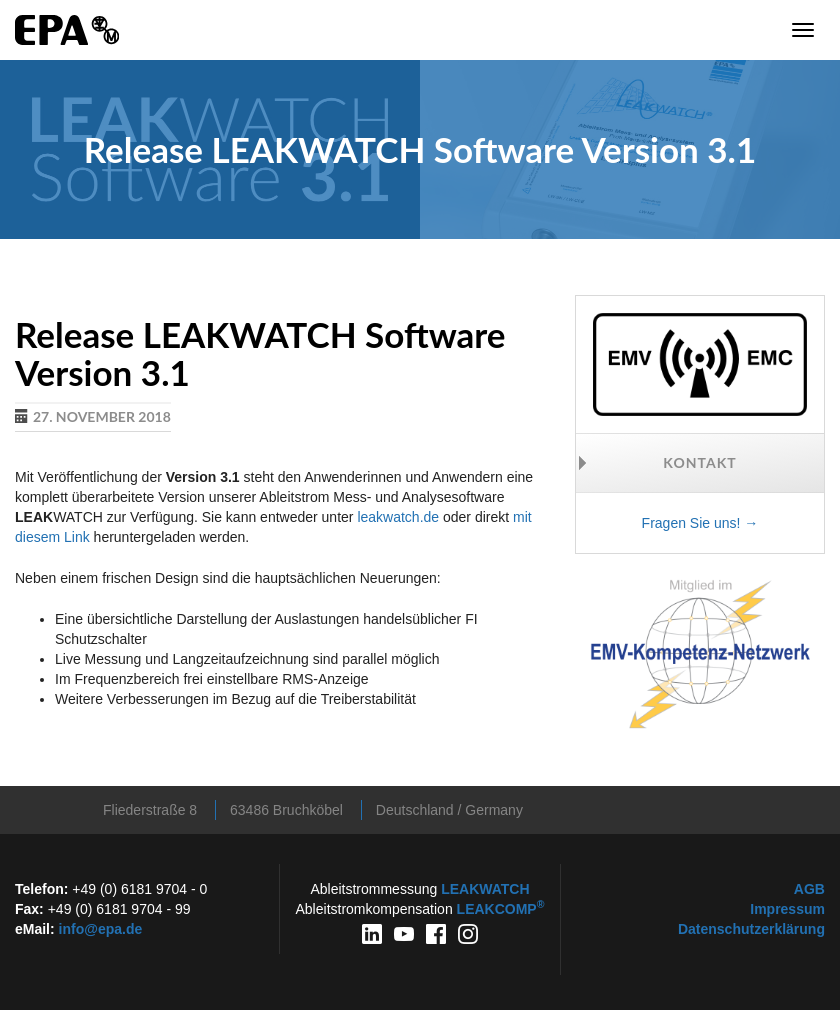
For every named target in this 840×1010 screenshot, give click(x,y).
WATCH (485, 889)
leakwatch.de (398, 517)
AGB (809, 889)
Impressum (787, 909)
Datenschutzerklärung (751, 929)
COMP (501, 909)
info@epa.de (101, 929)
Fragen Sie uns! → (700, 523)
